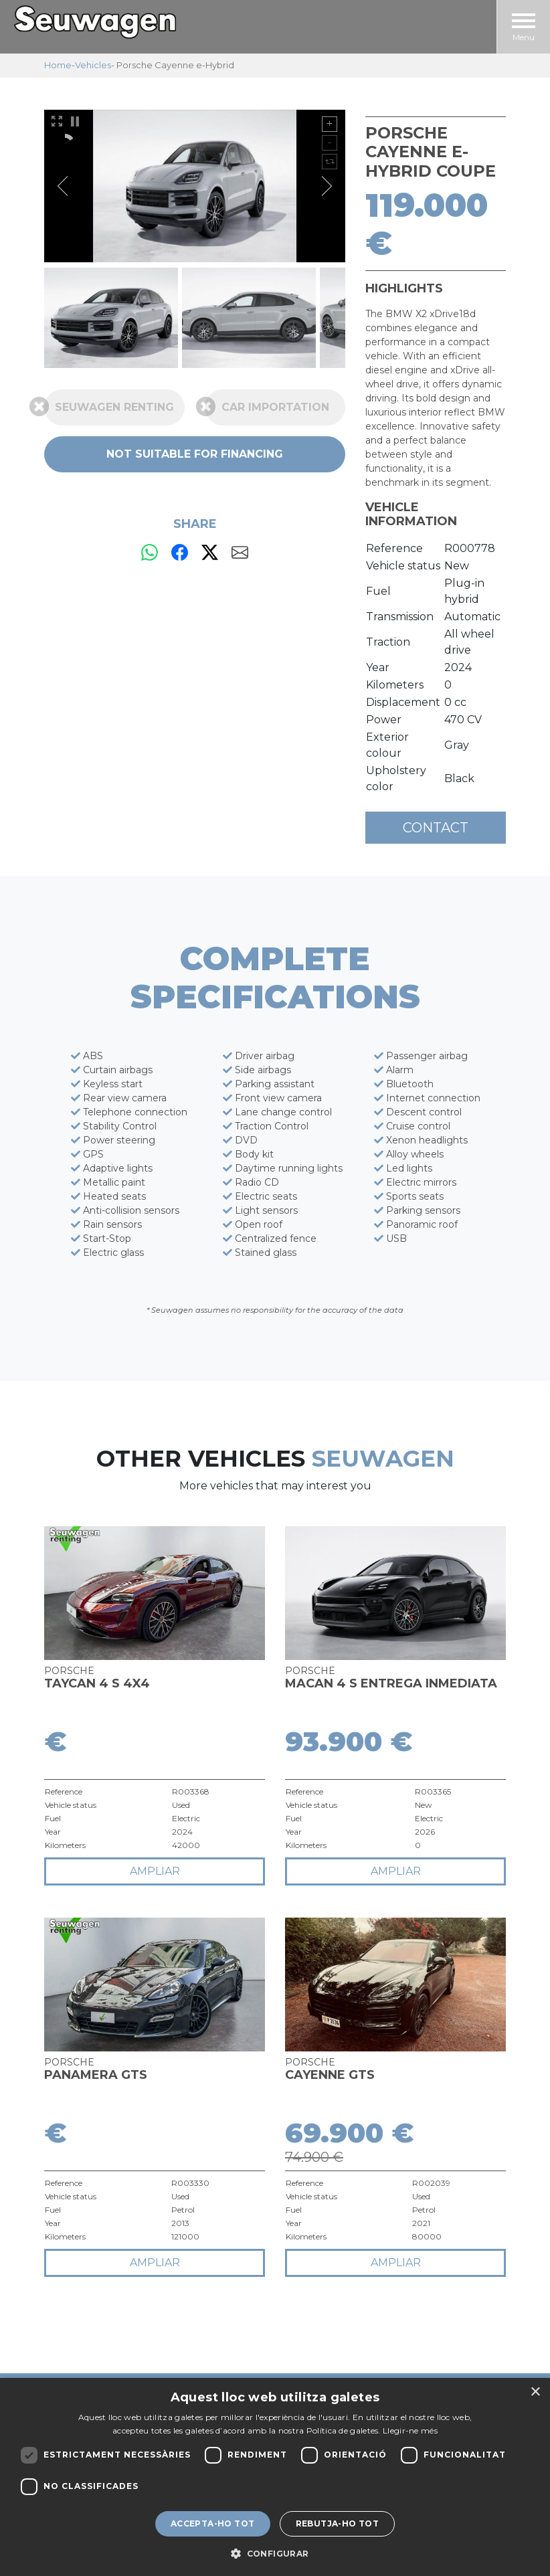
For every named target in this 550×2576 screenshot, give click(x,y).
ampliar (155, 1871)
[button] (274, 2553)
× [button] (535, 2392)
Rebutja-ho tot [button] (337, 2523)
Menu (523, 27)
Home (58, 65)
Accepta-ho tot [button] (213, 2523)
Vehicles (93, 65)
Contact (435, 828)
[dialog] (275, 2477)
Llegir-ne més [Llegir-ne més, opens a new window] (410, 2430)
